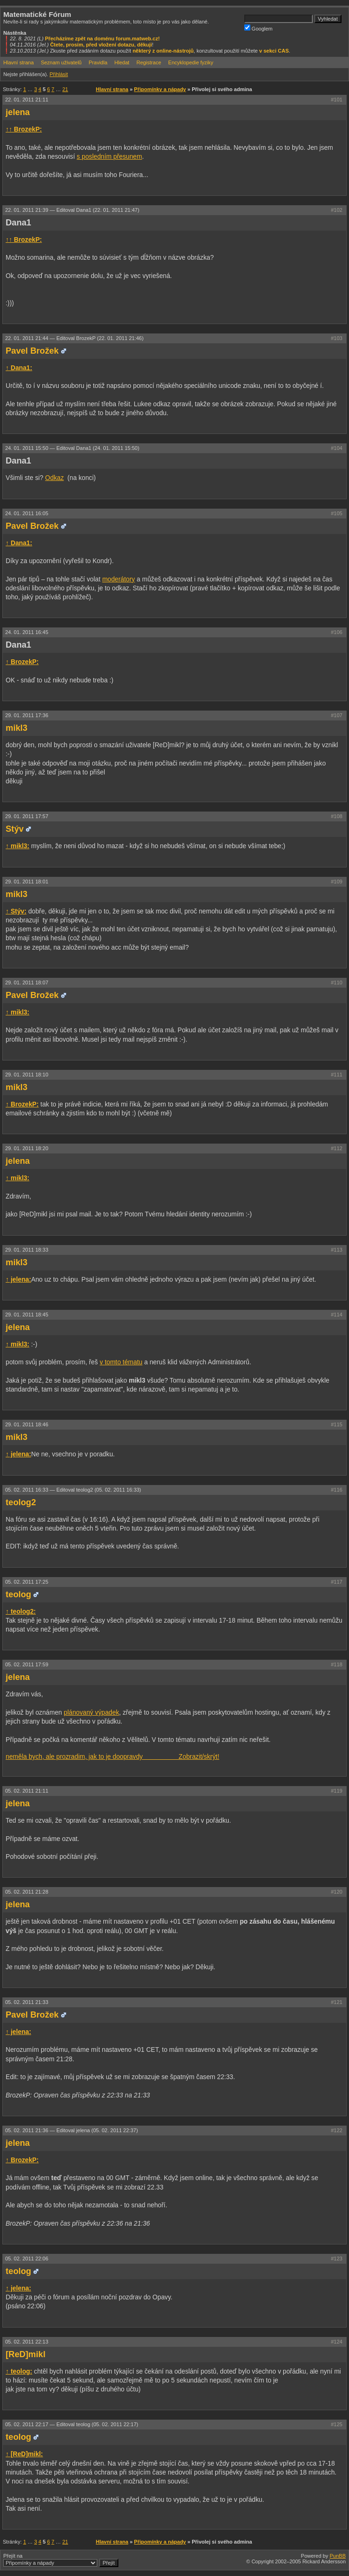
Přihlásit (58, 74)
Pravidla (98, 62)
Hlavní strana (18, 62)
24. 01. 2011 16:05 (26, 513)
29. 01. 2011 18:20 (26, 1148)
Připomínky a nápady (160, 89)
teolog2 (21, 1502)
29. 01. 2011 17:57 (26, 816)
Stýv (14, 829)
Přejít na (60, 2560)
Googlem (258, 27)
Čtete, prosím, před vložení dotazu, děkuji (101, 44)
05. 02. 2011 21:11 (26, 1791)
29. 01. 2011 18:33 (26, 1250)
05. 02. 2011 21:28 (26, 1892)
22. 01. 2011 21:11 (26, 99)
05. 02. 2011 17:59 (26, 1664)
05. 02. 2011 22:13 (26, 2341)
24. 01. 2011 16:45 (26, 632)
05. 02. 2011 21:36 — (71, 2130)
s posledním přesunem (109, 156)
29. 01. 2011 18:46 (26, 1424)
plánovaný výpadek (91, 1712)
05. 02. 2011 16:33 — (73, 1490)
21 (65, 89)
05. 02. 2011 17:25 (26, 1582)
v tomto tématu (121, 1362)
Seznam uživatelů (61, 62)
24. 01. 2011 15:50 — (72, 448)
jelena (18, 112)
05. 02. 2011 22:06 (26, 2258)
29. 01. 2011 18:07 (26, 982)
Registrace (148, 62)
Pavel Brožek (32, 351)
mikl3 (16, 728)
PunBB (338, 2556)
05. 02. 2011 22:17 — (71, 2424)
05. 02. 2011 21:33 (26, 2002)
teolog (18, 1594)
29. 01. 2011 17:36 (26, 715)
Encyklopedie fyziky (190, 62)
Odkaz (54, 477)
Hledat (122, 62)
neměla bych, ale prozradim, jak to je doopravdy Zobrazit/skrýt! (112, 1756)
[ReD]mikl (26, 2354)
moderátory (118, 579)
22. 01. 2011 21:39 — (72, 210)
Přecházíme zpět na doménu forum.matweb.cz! (102, 38)
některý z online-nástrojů (163, 51)
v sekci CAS (274, 51)
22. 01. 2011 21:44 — (74, 338)
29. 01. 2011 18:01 (26, 881)
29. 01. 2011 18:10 (26, 1074)
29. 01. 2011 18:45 (26, 1314)
